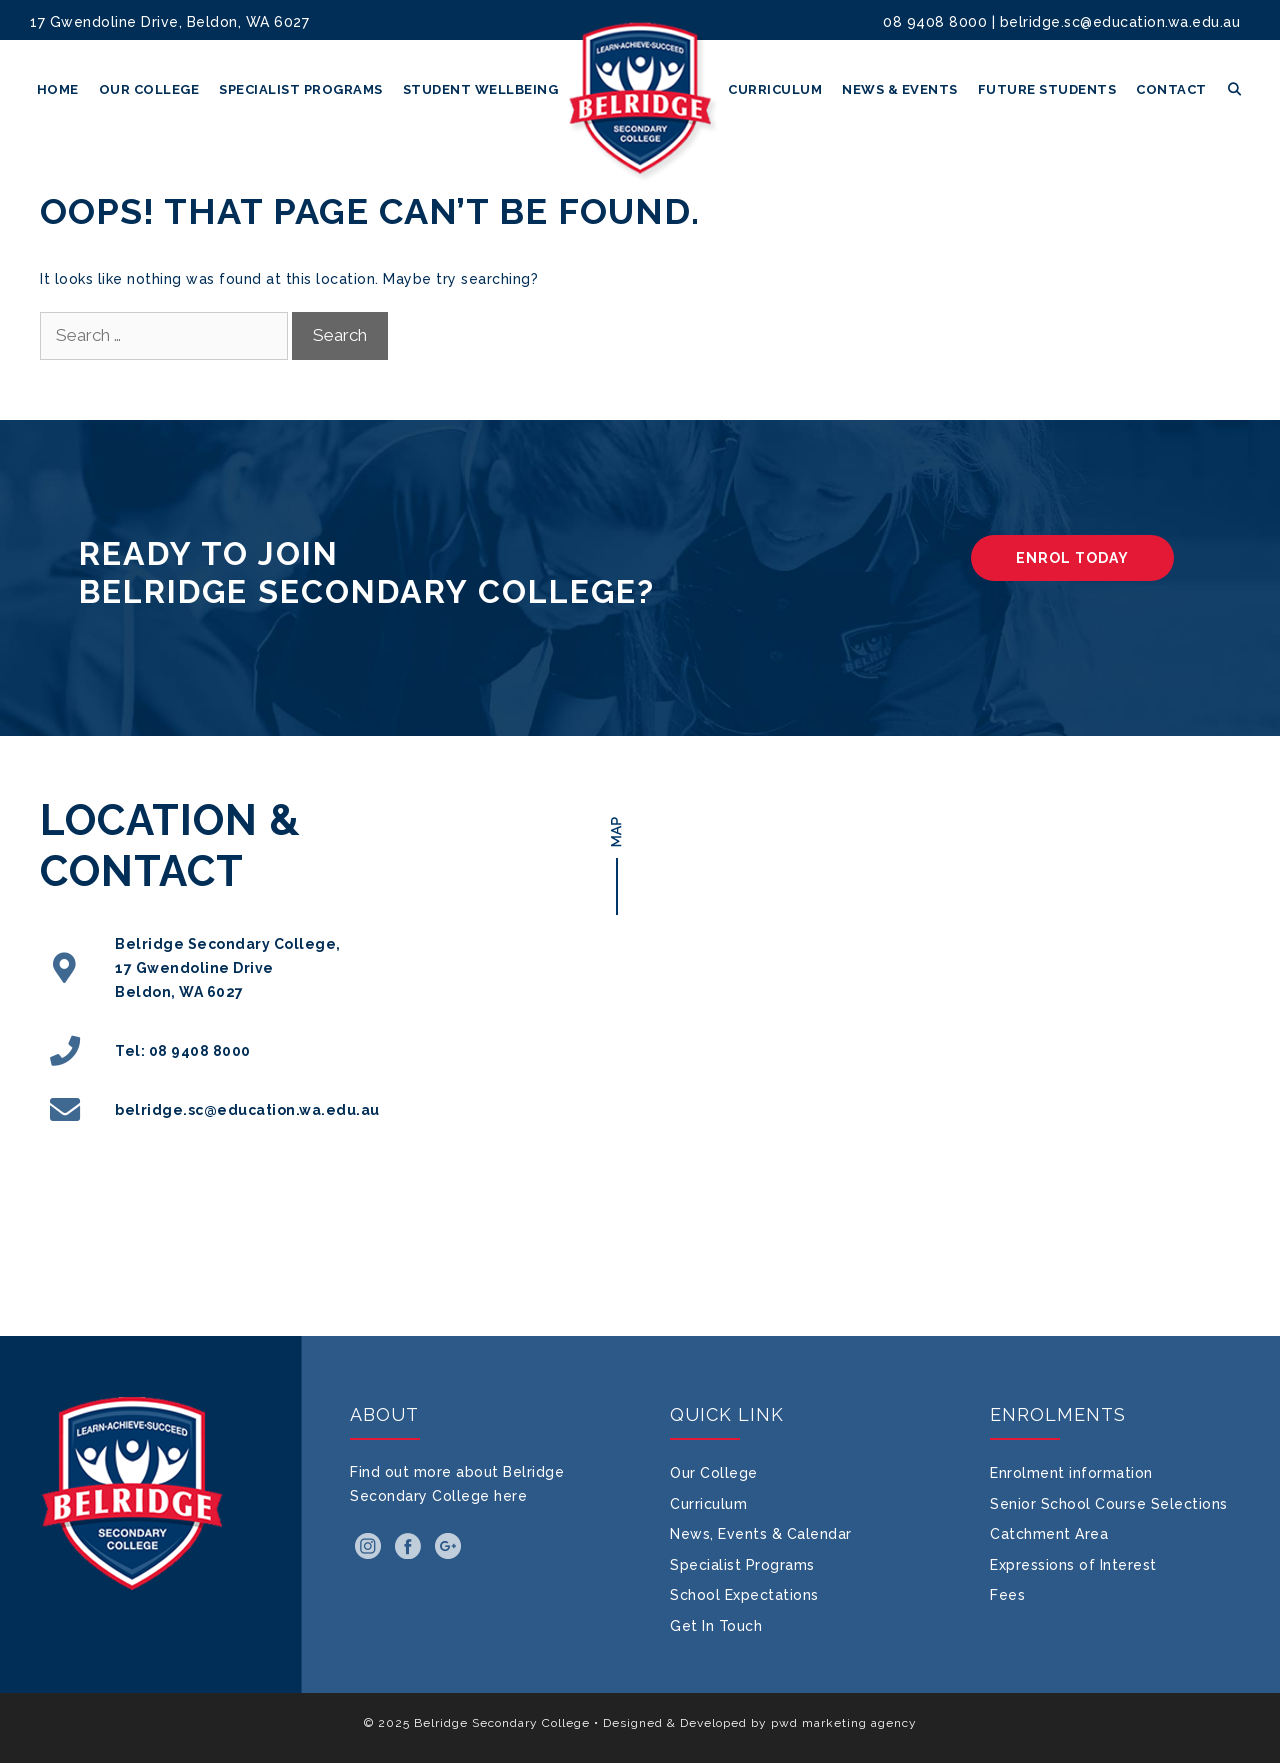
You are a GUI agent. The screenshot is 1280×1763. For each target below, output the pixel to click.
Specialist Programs (301, 89)
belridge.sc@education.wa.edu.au (1120, 22)
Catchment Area (1049, 1534)
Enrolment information (1071, 1473)
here (510, 1496)
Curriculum (775, 89)
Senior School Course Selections (1109, 1504)
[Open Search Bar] (1235, 90)
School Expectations (744, 1595)
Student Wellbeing (481, 89)
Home (58, 89)
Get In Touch (716, 1626)
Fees (1007, 1595)
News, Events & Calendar (761, 1534)
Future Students (1047, 89)
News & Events (900, 89)
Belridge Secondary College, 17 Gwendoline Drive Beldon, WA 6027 (228, 968)
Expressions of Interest (1073, 1565)
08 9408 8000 (935, 22)
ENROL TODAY (1072, 558)
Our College (149, 89)
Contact (1171, 89)
